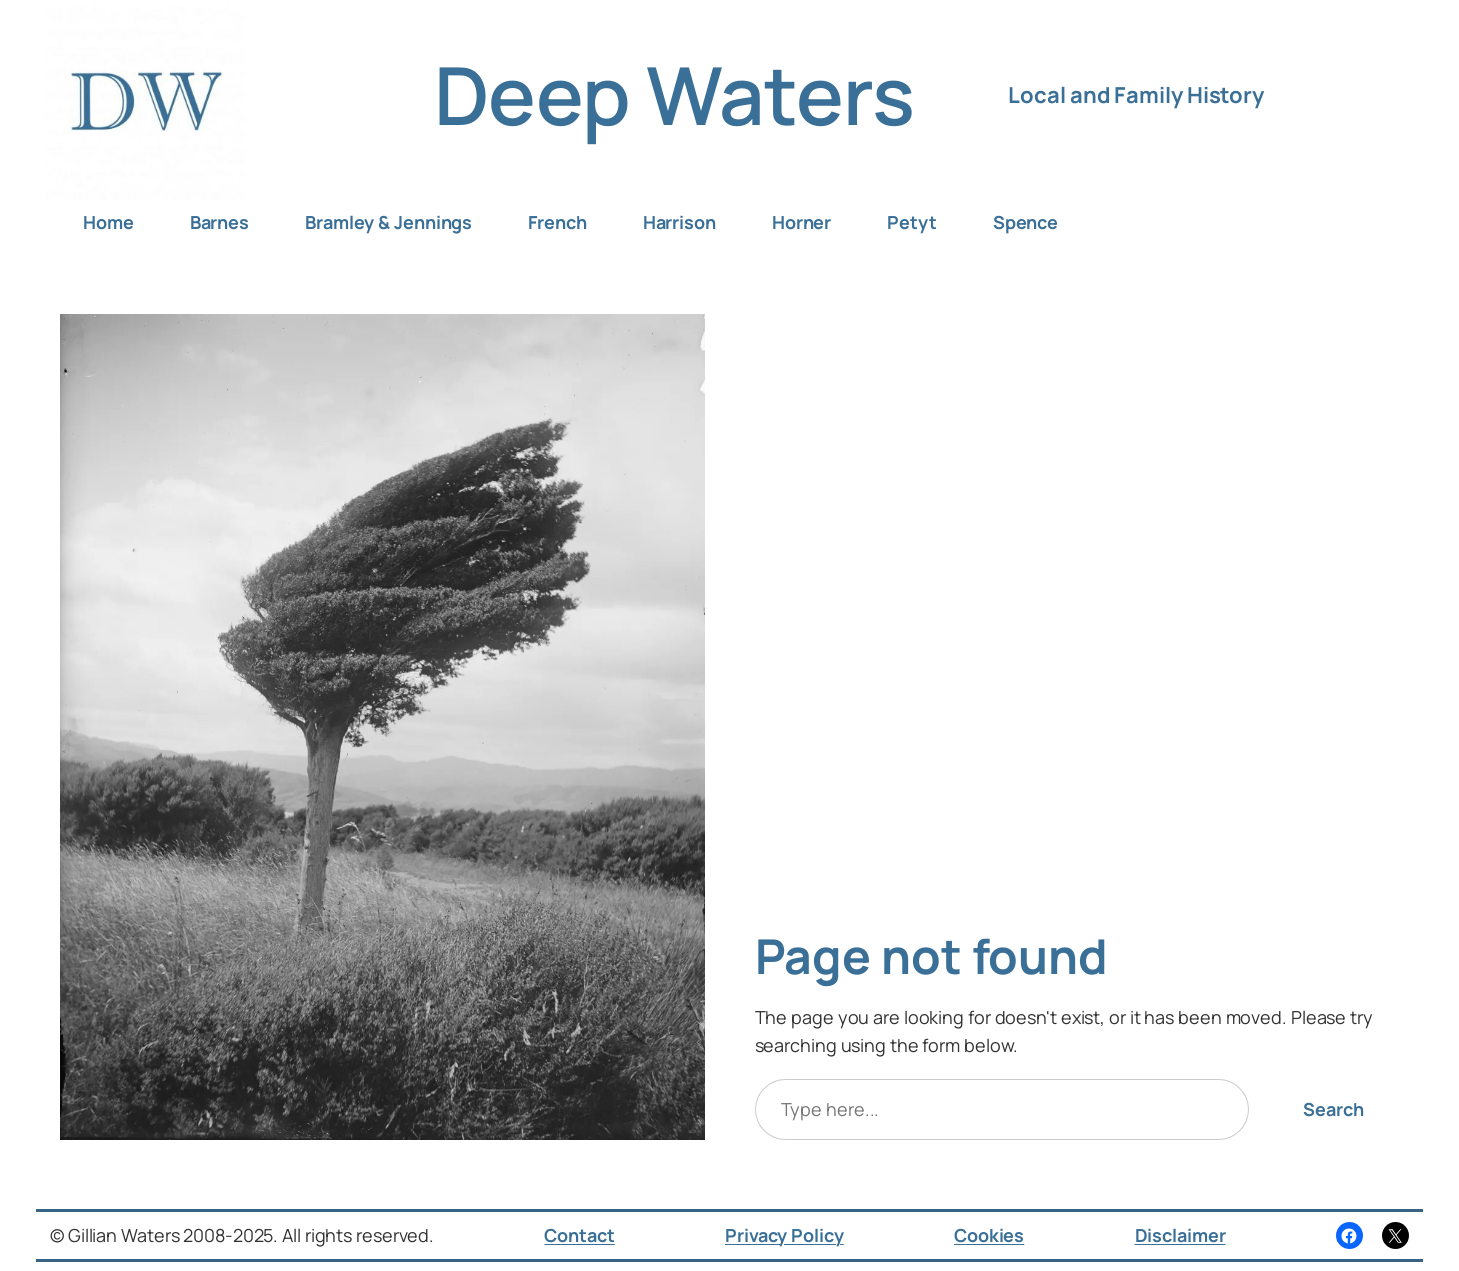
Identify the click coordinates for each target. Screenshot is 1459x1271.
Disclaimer (1180, 1235)
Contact (579, 1235)
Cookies (989, 1235)
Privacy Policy (784, 1235)
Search (1333, 1109)
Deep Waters (674, 94)
